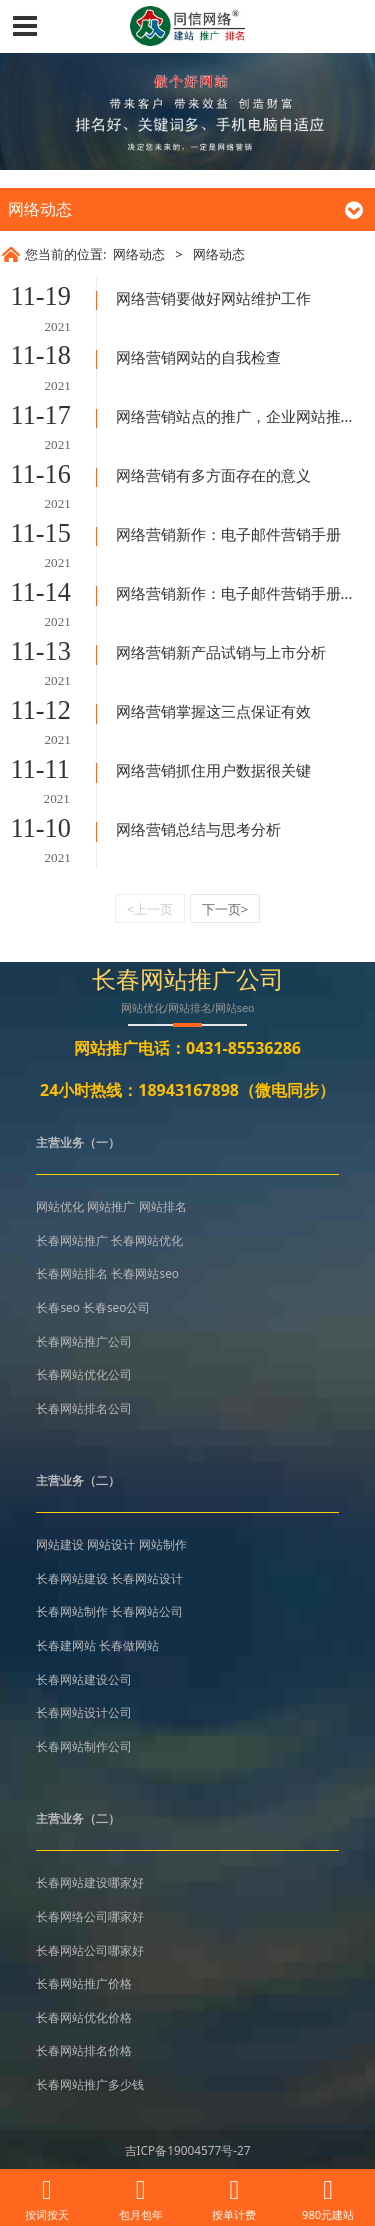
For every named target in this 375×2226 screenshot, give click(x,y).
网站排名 (163, 1206)
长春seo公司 (116, 1307)
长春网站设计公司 (84, 1712)
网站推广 (111, 1206)
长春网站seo (144, 1273)
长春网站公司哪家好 (90, 1950)
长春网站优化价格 (84, 2017)
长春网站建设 (72, 1578)
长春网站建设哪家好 (90, 1882)
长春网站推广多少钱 (90, 2084)
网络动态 (139, 254)
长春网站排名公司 (84, 1408)
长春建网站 (66, 1645)
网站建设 (60, 1544)
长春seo (57, 1307)
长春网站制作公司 (84, 1746)
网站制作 (163, 1544)
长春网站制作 (72, 1611)
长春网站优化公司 (84, 1374)
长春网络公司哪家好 (90, 1916)
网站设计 (111, 1544)
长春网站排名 (72, 1273)
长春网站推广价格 (84, 1983)
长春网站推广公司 (84, 1341)
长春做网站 (129, 1645)
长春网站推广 (72, 1240)
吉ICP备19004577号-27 (188, 2150)
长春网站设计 (147, 1578)
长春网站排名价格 (84, 2050)
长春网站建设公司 (84, 1679)
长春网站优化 (147, 1240)
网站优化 (60, 1206)
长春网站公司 (147, 1611)
